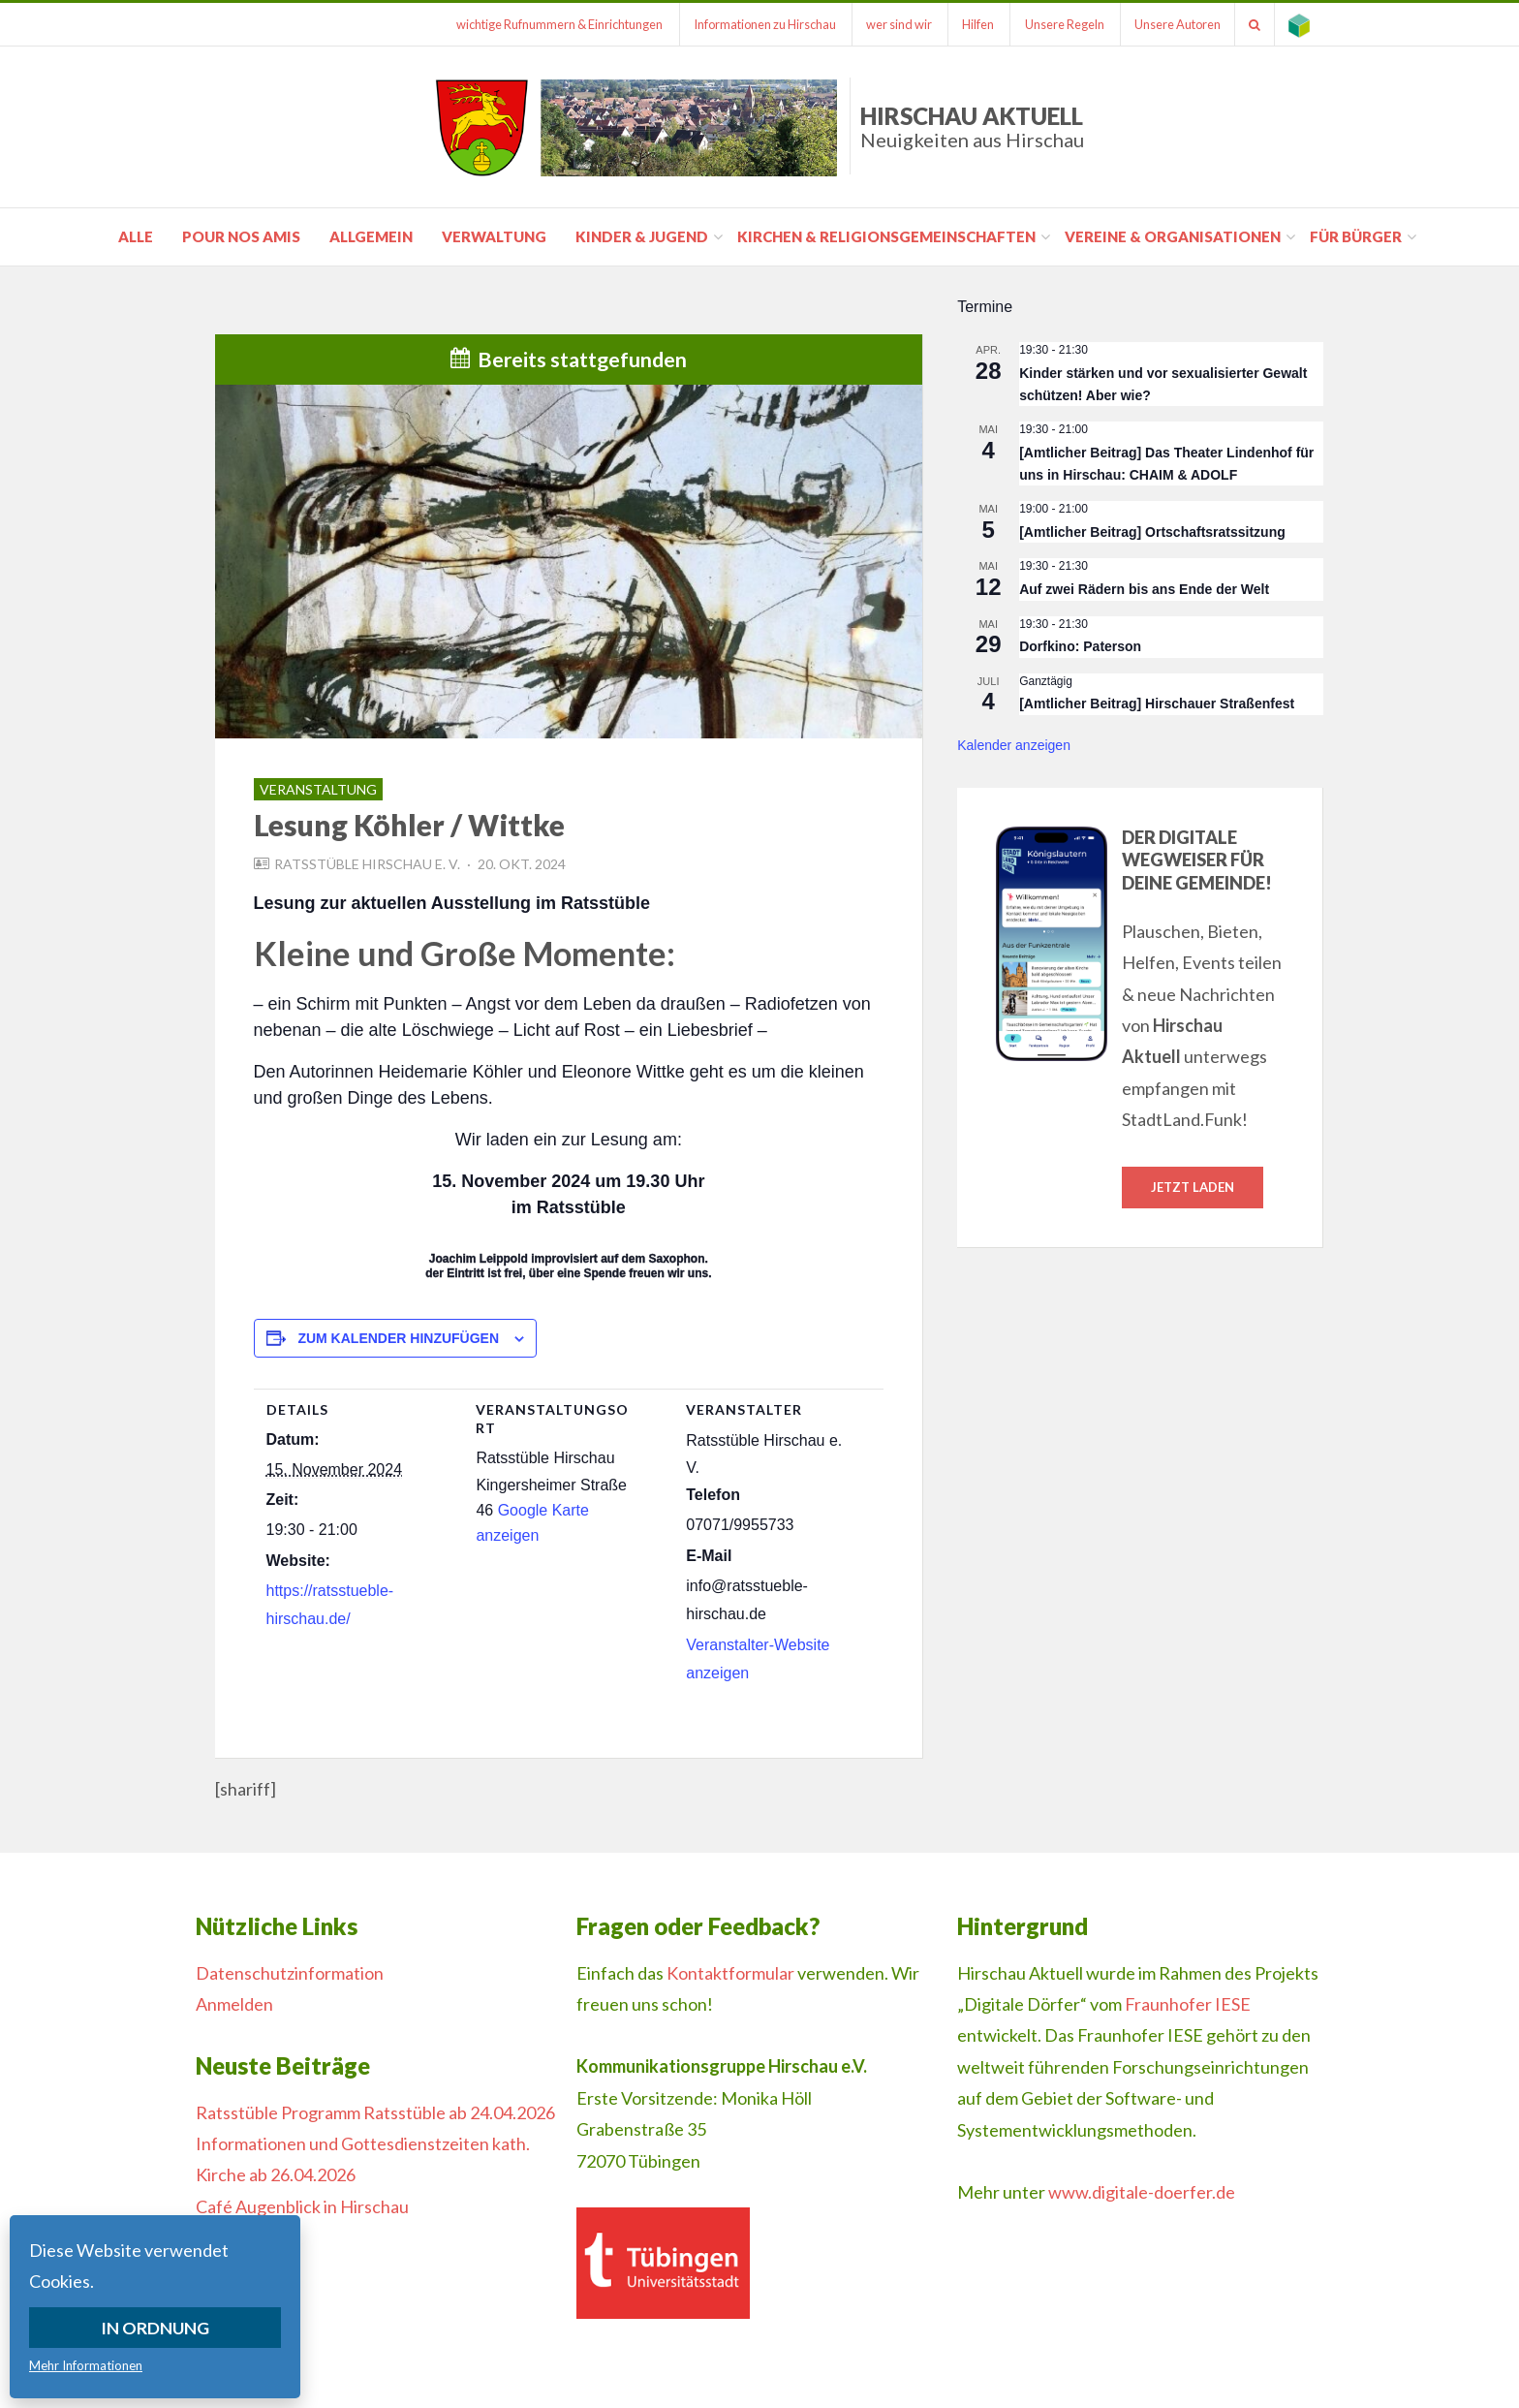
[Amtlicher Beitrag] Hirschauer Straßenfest (1156, 703)
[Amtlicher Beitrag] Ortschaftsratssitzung (1152, 532)
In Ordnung (155, 2327)
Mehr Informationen (85, 2365)
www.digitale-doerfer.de (1141, 2192)
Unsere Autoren (1174, 24)
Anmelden (234, 2004)
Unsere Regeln (1059, 24)
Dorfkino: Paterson (1080, 646)
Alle (135, 236)
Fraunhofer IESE (1188, 2004)
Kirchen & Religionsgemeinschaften (886, 236)
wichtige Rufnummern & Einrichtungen (548, 24)
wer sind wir (890, 24)
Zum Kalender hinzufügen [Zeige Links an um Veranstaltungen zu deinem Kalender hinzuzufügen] (398, 1338)
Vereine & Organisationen (1173, 236)
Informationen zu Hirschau (754, 24)
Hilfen (971, 24)
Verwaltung (494, 236)
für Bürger (1356, 236)
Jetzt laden (1192, 1187)
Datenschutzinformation (290, 1973)
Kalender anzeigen (1013, 745)
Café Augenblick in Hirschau (302, 2206)
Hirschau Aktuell (972, 126)
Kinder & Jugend (641, 236)
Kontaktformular (730, 1973)
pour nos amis (241, 236)
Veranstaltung (318, 789)
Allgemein (371, 236)
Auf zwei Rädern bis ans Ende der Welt (1144, 589)
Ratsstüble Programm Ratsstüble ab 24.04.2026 (375, 2112)
